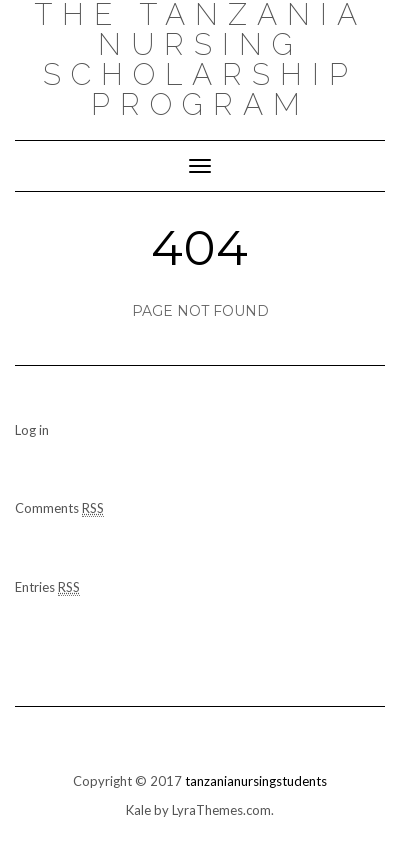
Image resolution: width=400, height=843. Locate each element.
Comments (59, 508)
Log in (32, 430)
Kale (138, 810)
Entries (47, 587)
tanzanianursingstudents (256, 781)
